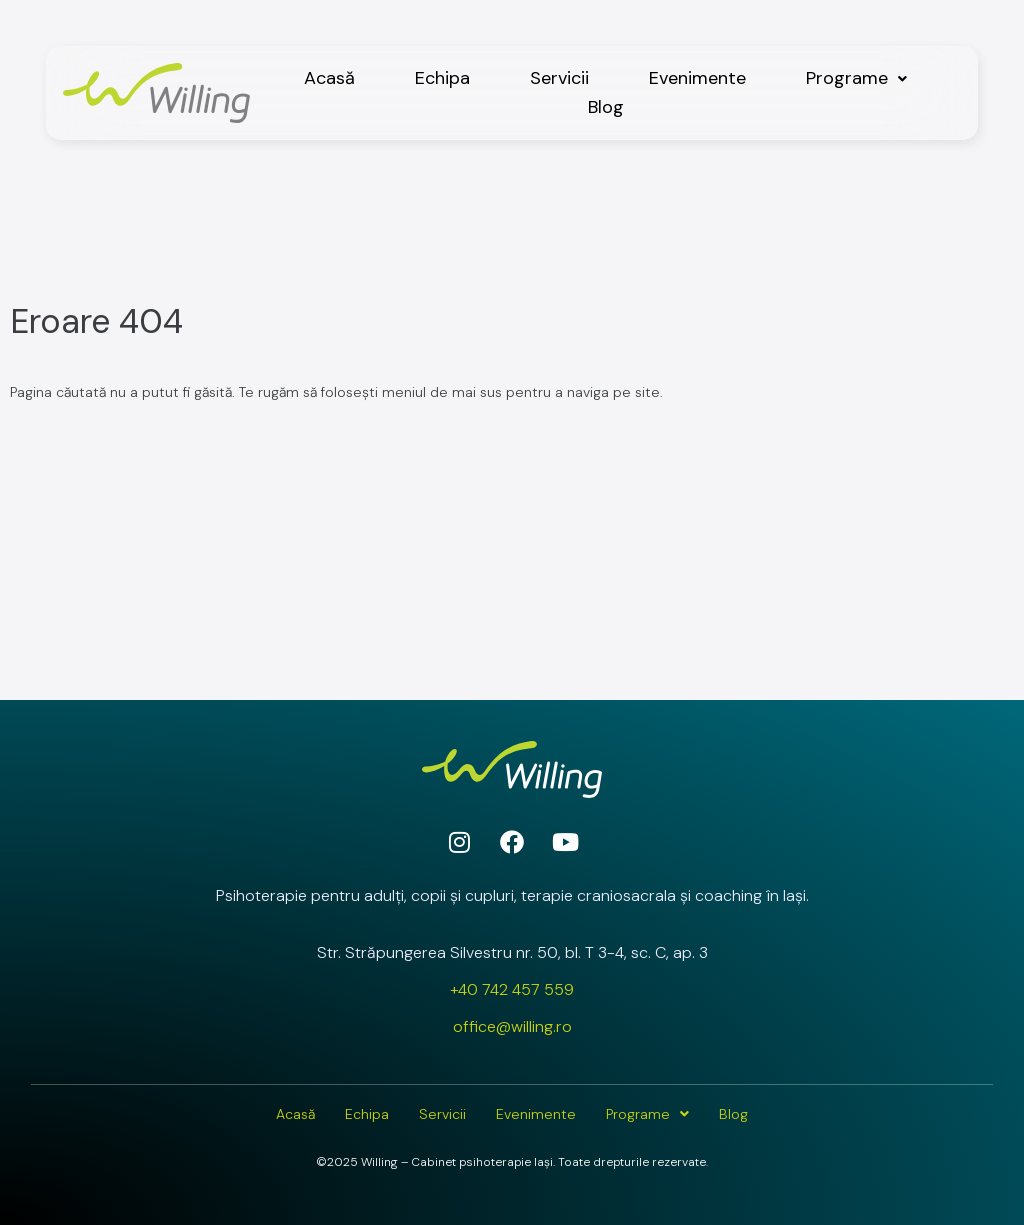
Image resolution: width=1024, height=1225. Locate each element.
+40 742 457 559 (512, 989)
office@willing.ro (512, 1026)
